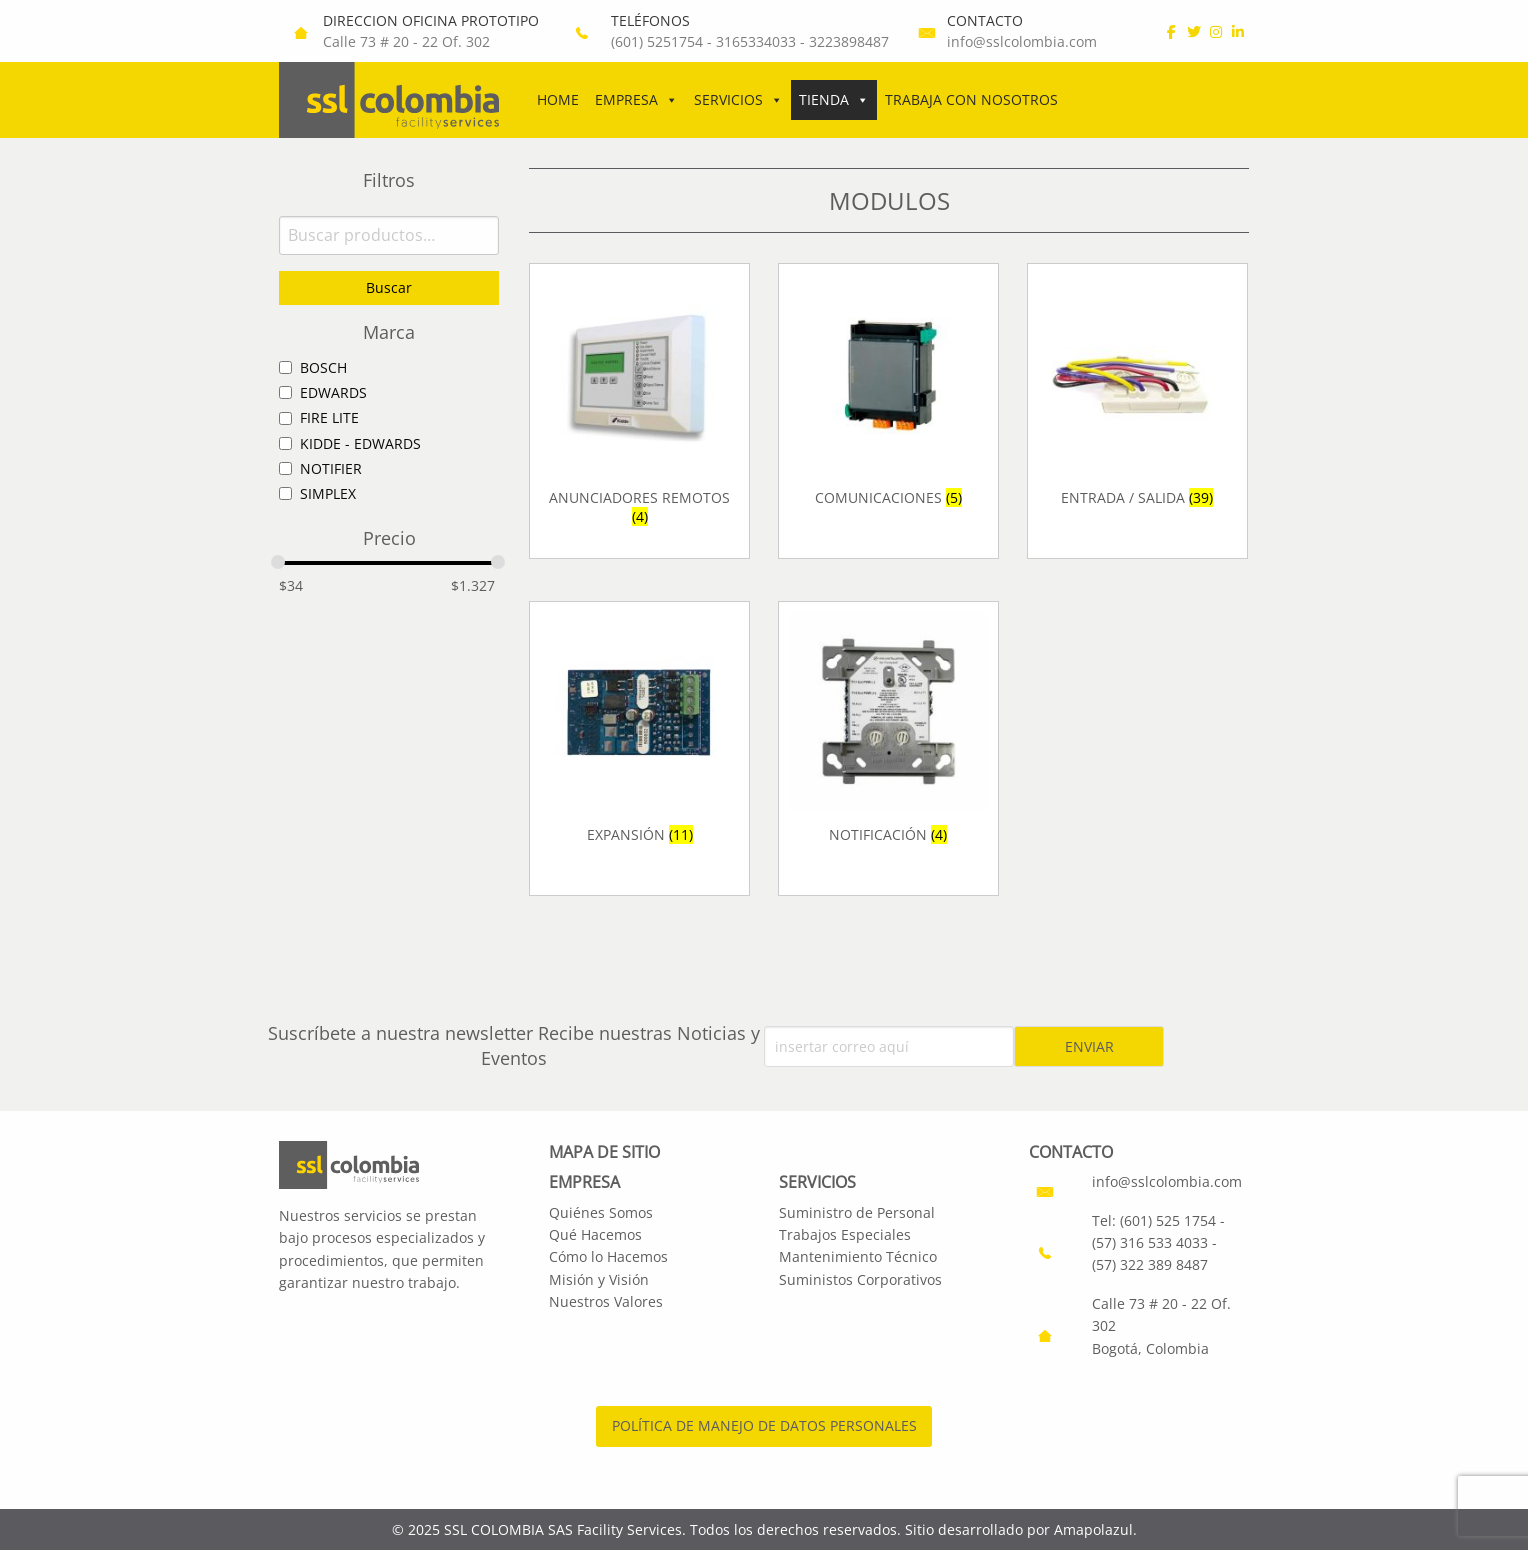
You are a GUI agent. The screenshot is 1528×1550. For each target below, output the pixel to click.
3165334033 (756, 41)
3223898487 (849, 41)
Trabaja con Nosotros (971, 99)
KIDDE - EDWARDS (360, 443)
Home (558, 99)
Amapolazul (1093, 1529)
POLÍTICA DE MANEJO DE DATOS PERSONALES (764, 1425)
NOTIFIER (331, 468)
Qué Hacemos (595, 1234)
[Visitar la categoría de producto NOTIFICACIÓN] (888, 748)
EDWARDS (333, 392)
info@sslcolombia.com (1022, 41)
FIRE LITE (329, 417)
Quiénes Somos (601, 1212)
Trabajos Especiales (845, 1234)
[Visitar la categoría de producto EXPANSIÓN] (639, 748)
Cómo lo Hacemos (608, 1256)
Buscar (389, 287)
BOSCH (323, 367)
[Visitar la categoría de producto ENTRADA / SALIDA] (1137, 410)
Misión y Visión (599, 1279)
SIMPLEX (328, 493)
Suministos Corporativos (860, 1279)
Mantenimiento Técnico (858, 1256)
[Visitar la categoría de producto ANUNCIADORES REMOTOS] (639, 410)
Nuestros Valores (606, 1301)
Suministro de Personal (857, 1212)
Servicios (738, 100)
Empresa (636, 100)
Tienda (834, 100)
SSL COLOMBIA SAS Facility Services (563, 1529)
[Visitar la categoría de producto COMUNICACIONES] (888, 410)
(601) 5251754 (657, 41)
